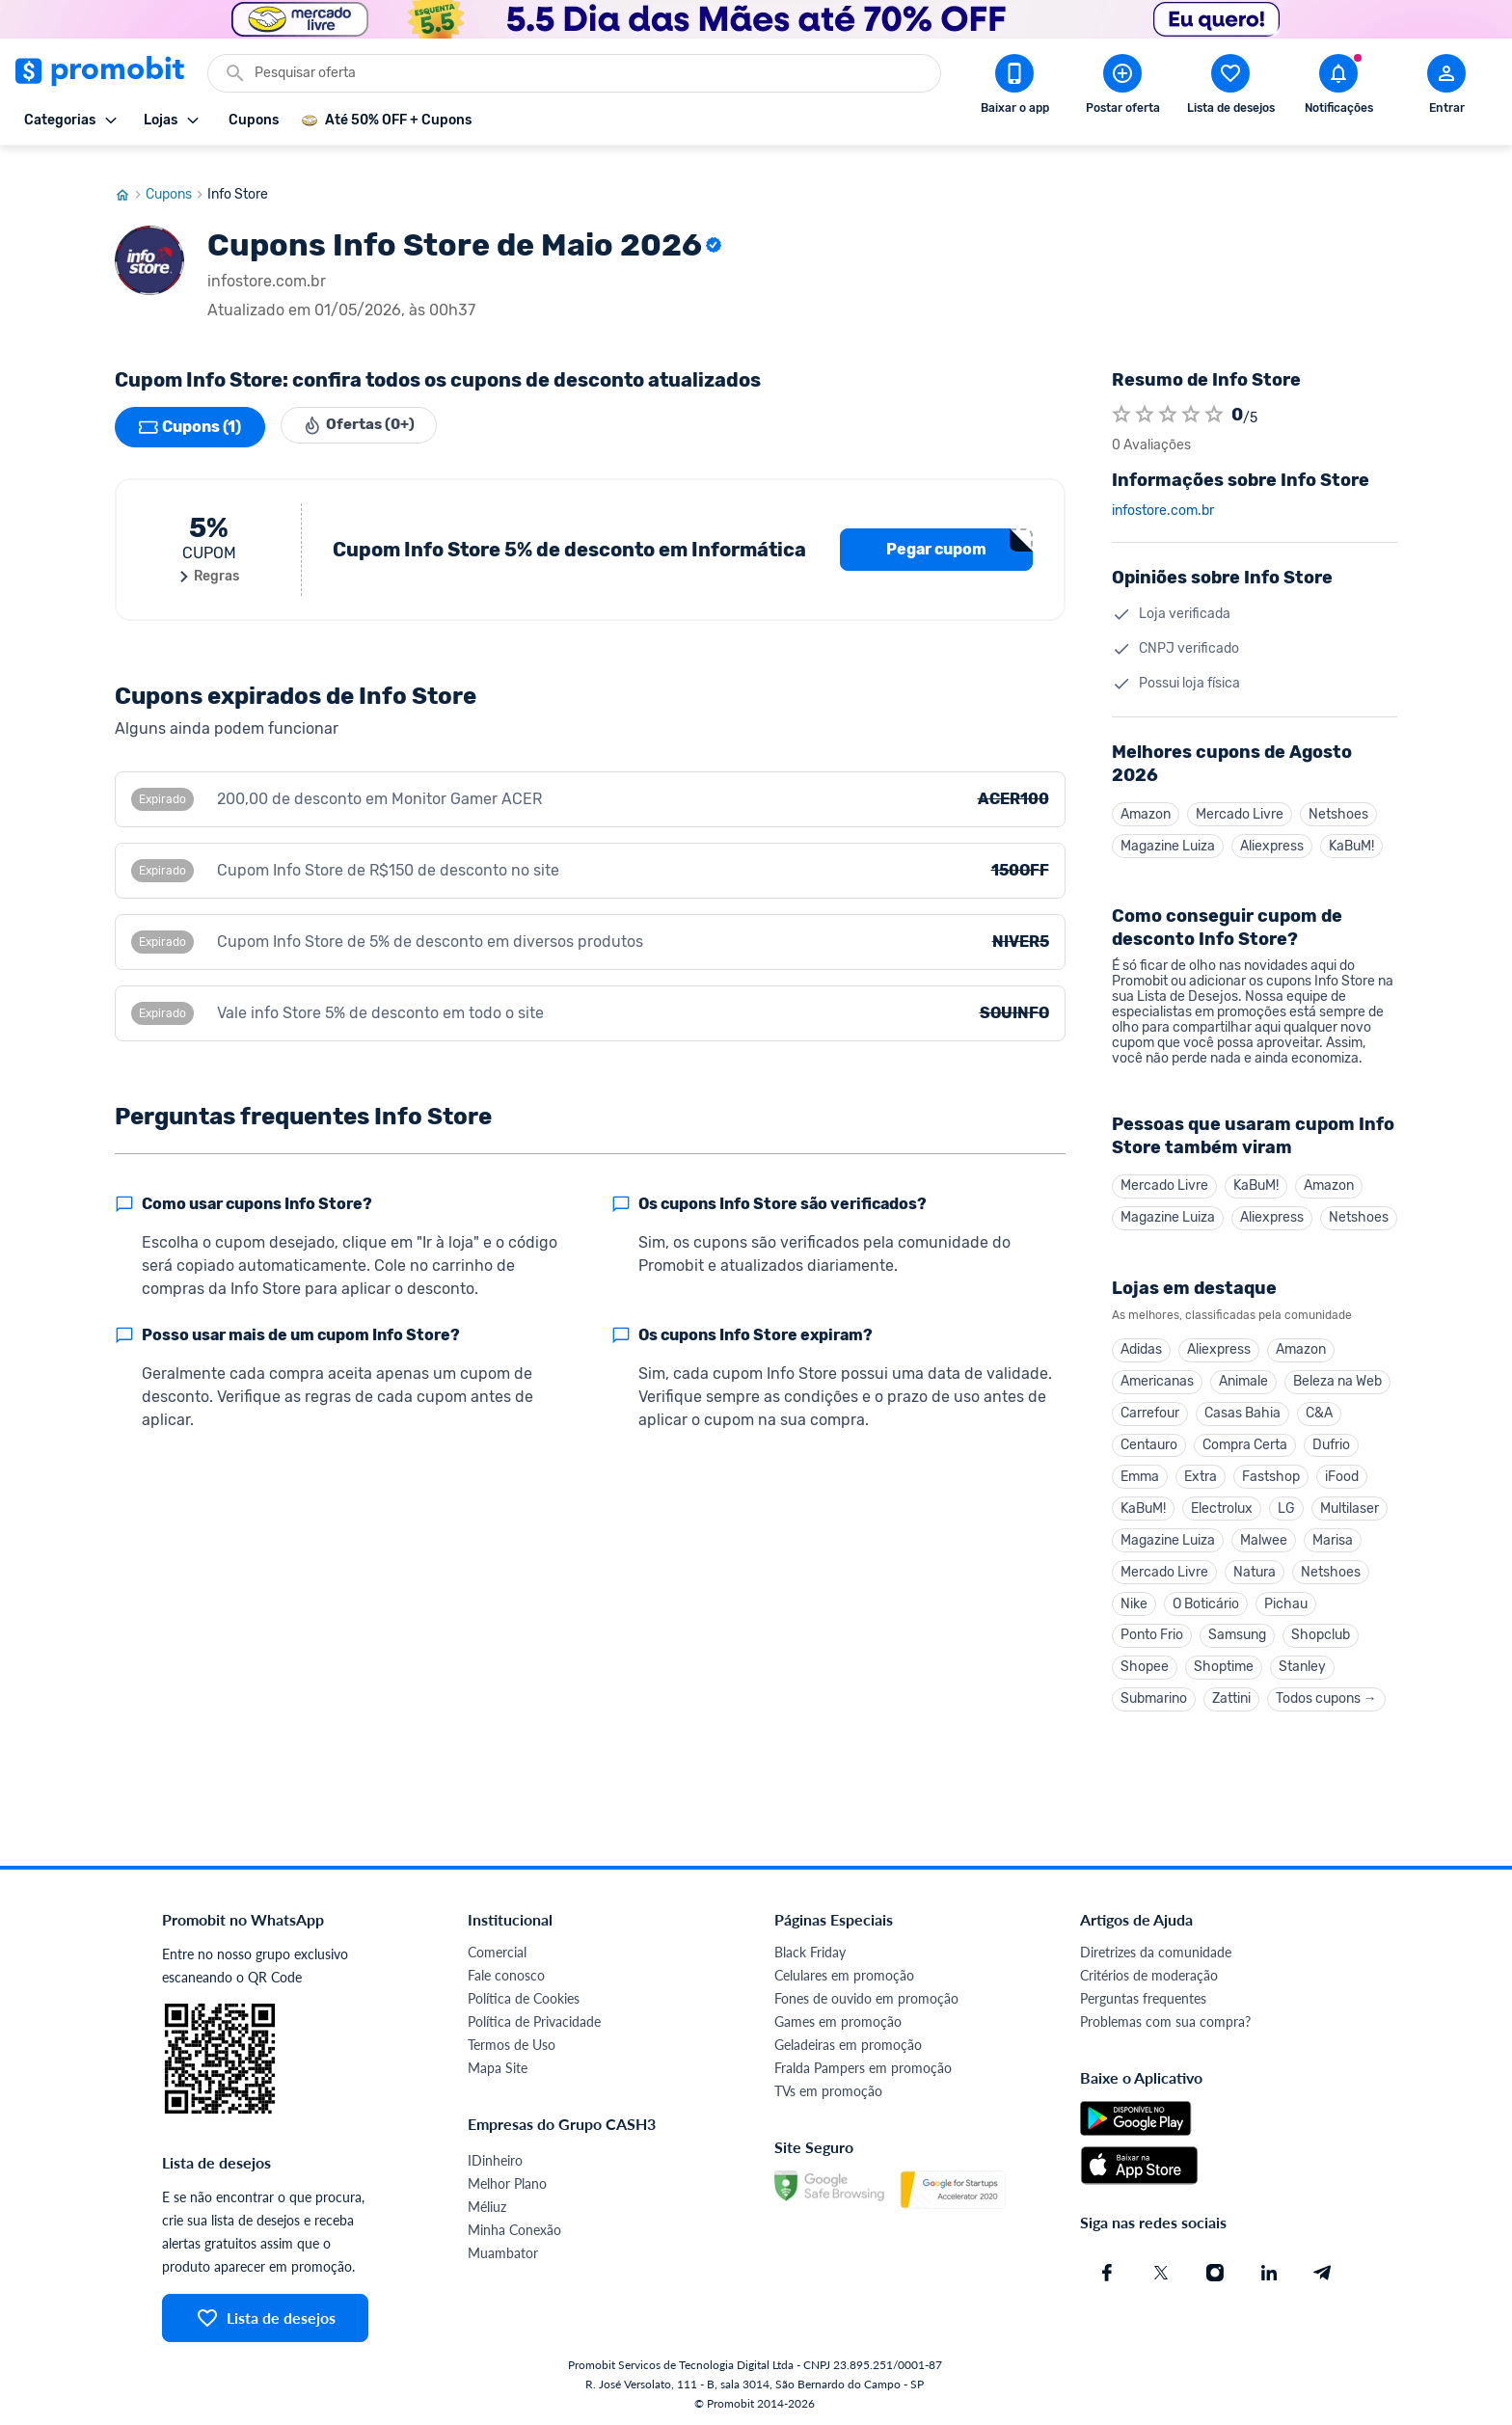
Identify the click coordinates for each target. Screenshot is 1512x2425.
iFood (1342, 1467)
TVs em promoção (828, 2089)
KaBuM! (1351, 829)
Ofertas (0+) (363, 408)
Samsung (1237, 1631)
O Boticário (1206, 1598)
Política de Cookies (524, 1996)
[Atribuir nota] (1121, 396)
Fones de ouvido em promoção (866, 1996)
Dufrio (1331, 1434)
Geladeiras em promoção (848, 2042)
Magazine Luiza (1167, 829)
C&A (1319, 1401)
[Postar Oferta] (1122, 87)
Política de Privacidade (534, 2019)
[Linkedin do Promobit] (1269, 2271)
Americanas (1157, 1369)
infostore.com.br (1163, 492)
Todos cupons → (1326, 1696)
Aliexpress (1272, 829)
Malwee (1263, 1532)
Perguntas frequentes (1143, 1996)
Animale (1243, 1369)
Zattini (1231, 1696)
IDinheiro (495, 2158)
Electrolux (1222, 1500)
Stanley (1302, 1664)
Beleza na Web (1337, 1369)
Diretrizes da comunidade (1155, 1950)
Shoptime (1224, 1664)
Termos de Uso (511, 2042)
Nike (1134, 1598)
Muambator (503, 2251)
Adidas (1141, 1336)
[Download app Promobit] (1014, 87)
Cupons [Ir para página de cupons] (176, 176)
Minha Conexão (514, 2228)
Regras (208, 558)
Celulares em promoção (844, 1973)
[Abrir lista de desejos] (1230, 87)
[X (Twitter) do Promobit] (1161, 2271)
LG (1286, 1500)
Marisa (1332, 1532)
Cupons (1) (190, 408)
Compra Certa (1244, 1434)
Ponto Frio (1151, 1631)
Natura (1254, 1565)
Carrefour (1149, 1401)
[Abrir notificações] (1338, 87)
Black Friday (810, 1950)
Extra (1200, 1467)
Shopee (1144, 1664)
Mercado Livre (1239, 796)
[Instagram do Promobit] (1215, 2271)
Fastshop (1271, 1467)
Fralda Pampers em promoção (863, 2066)
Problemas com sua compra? (1165, 2019)
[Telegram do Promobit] (1323, 2271)
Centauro (1148, 1434)
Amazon (1145, 796)
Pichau (1286, 1598)
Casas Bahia (1242, 1401)
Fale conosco (506, 1973)
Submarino (1153, 1696)
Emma (1139, 1467)
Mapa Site (497, 2066)
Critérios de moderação (1149, 1973)
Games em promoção (838, 2019)
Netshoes (1338, 796)
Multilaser (1349, 1500)
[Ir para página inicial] (130, 176)
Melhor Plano (507, 2181)
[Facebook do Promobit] (1107, 2271)
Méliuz (487, 2204)
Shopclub (1320, 1631)
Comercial (497, 1950)
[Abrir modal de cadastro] (1446, 87)
